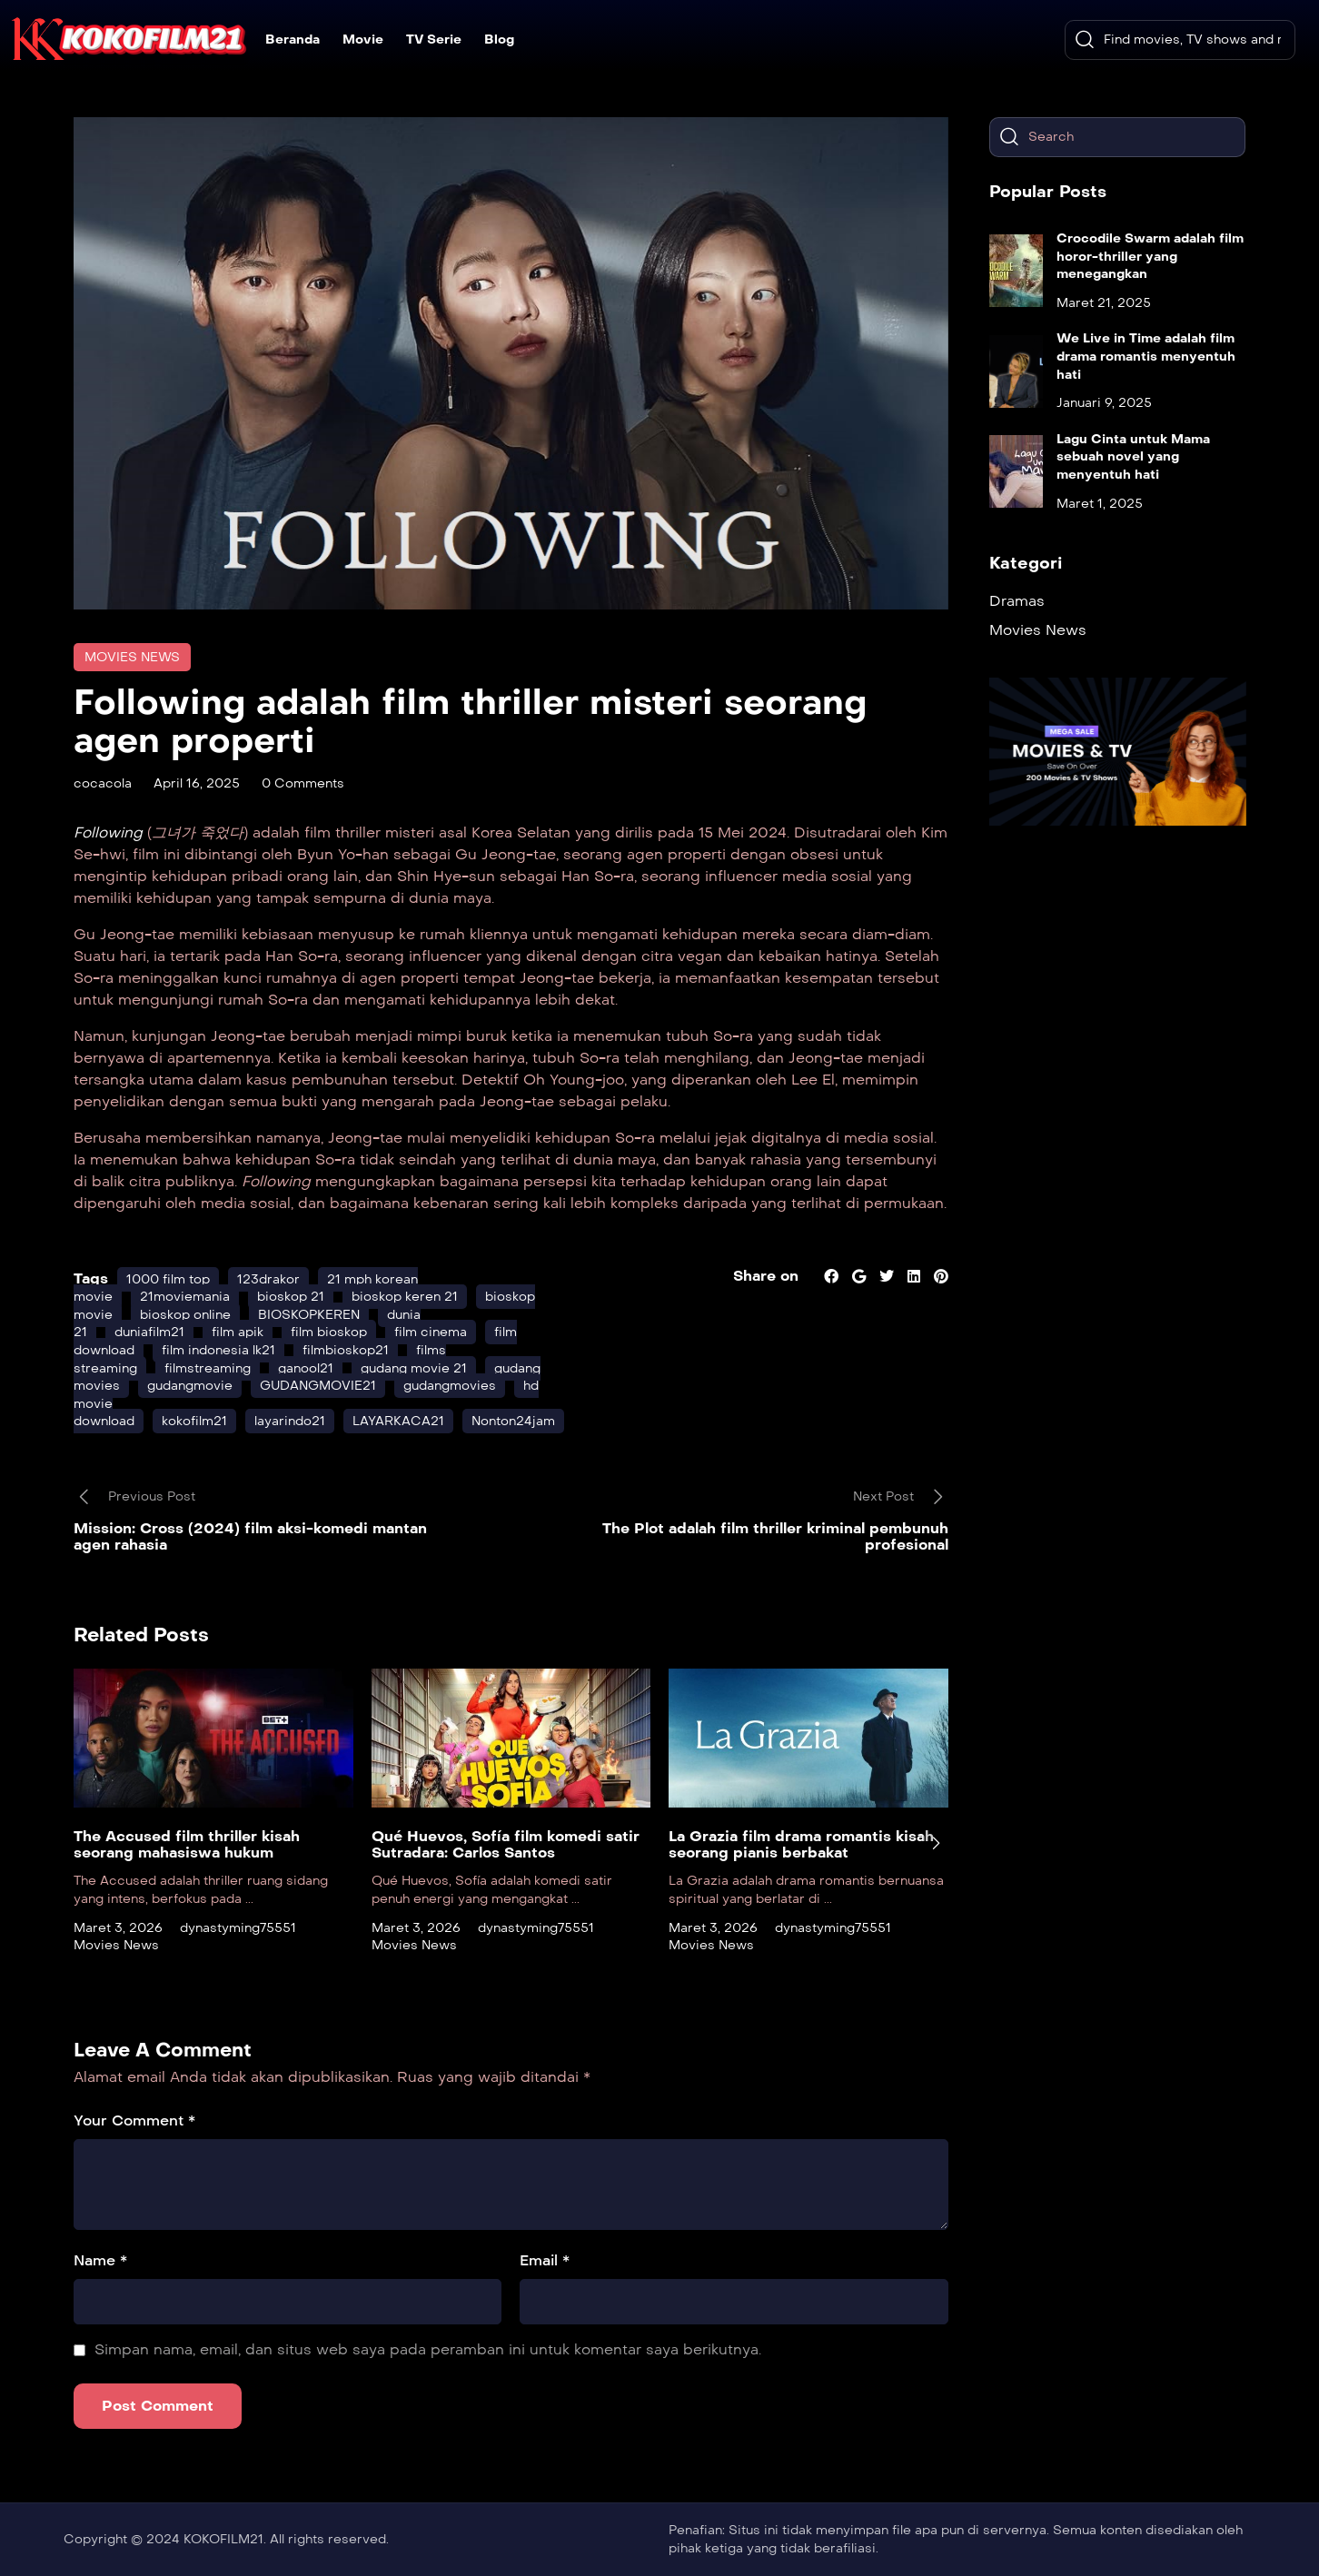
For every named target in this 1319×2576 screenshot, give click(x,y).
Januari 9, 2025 (1104, 403)
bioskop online (185, 1315)
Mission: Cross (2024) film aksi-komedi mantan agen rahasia (250, 1536)
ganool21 (305, 1368)
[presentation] (935, 1843)
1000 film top (168, 1279)
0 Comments (303, 783)
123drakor (268, 1279)
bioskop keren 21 (405, 1296)
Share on (765, 1275)
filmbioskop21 (345, 1350)
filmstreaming (207, 1368)
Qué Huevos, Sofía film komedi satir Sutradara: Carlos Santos (506, 1844)
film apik (237, 1332)
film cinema (430, 1332)
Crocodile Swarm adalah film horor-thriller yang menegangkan (1150, 256)
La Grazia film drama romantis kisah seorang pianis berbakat (801, 1844)
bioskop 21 (290, 1296)
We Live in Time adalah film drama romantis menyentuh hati (1145, 356)
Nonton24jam (513, 1421)
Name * (100, 2260)
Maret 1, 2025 (1099, 503)
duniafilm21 (149, 1332)
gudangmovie (190, 1385)
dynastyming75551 (238, 1928)
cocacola (103, 783)
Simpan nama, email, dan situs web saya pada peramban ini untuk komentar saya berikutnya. (427, 2349)
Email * (545, 2260)
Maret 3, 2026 (118, 1928)
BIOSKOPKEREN (309, 1315)
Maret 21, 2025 (1103, 303)
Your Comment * (134, 2120)
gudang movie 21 (414, 1368)
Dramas (1017, 600)
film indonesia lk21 (218, 1350)
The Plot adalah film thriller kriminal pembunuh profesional (775, 1536)
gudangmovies (449, 1385)
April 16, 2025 (197, 783)
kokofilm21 (194, 1421)
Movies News (132, 657)
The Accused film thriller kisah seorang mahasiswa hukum (187, 1844)
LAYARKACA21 (398, 1421)
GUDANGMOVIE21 (318, 1385)
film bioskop (329, 1332)
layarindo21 (289, 1421)
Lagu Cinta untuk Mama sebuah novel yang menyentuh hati (1133, 456)
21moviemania (185, 1296)
